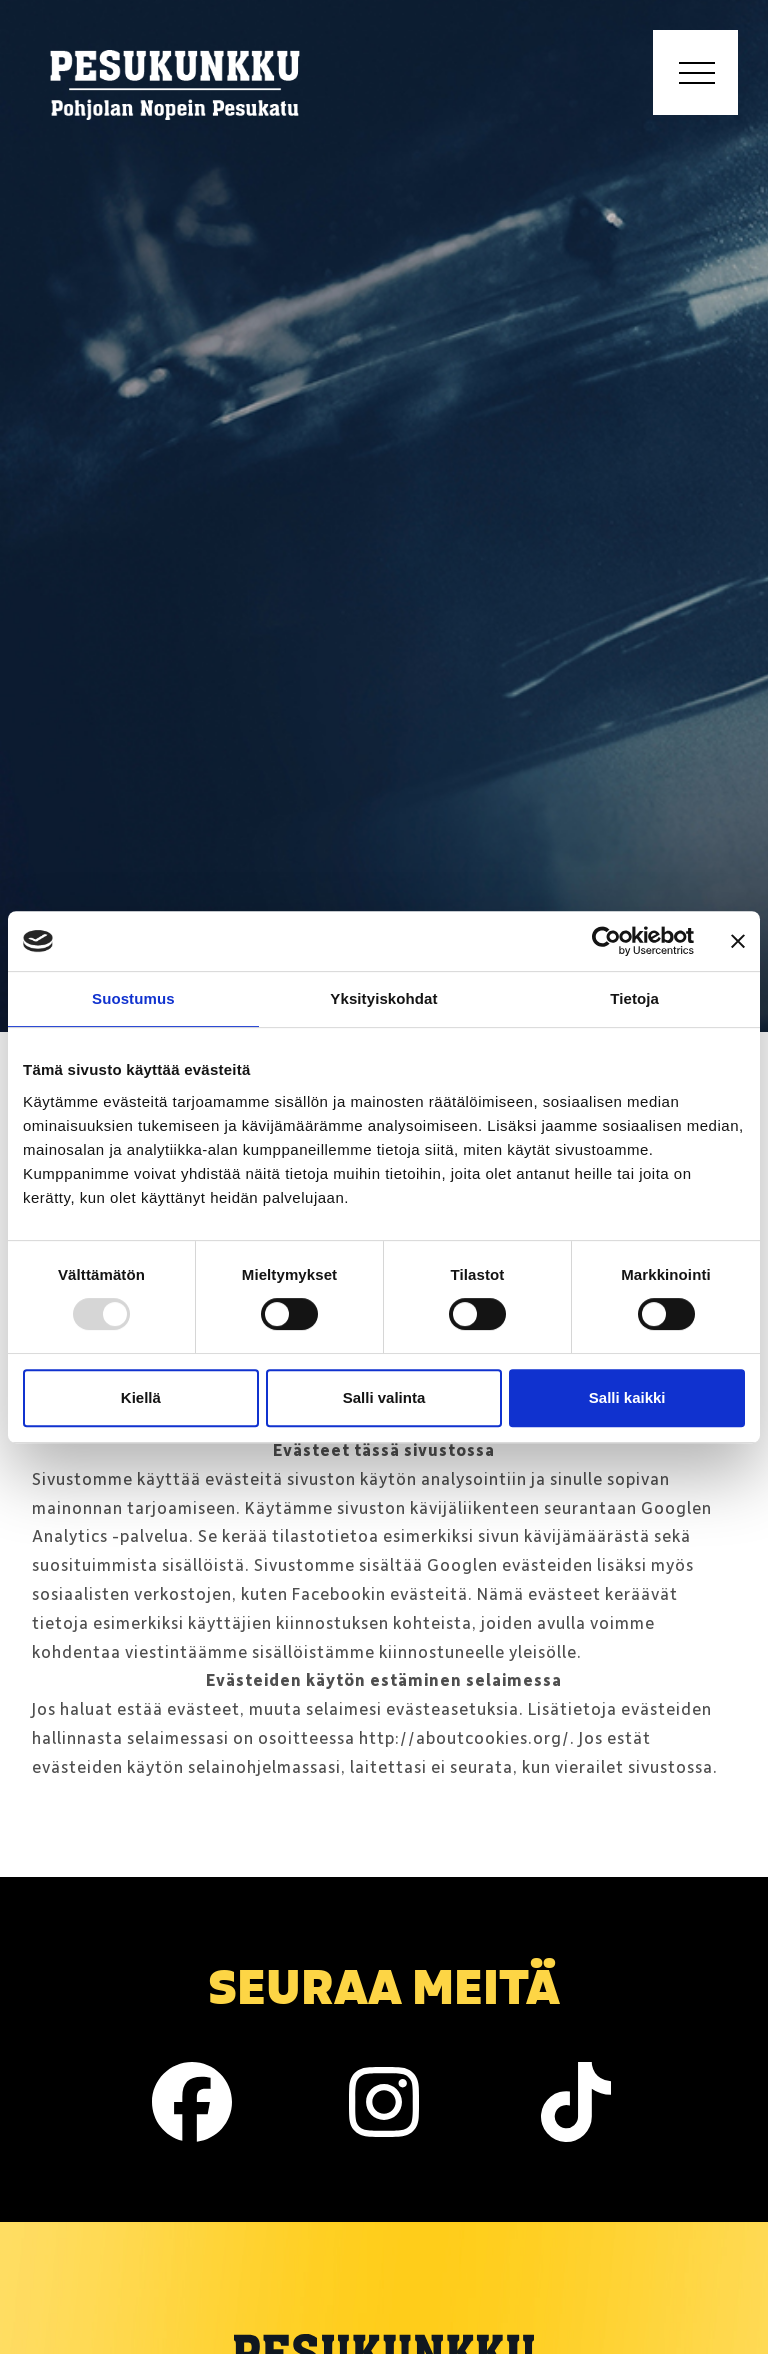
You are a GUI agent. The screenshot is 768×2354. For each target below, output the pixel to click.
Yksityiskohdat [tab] (383, 998)
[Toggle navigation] (695, 72)
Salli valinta (384, 1397)
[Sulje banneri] (738, 941)
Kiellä (141, 1397)
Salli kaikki (627, 1397)
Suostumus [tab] (133, 998)
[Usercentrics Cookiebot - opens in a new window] (606, 941)
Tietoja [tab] (634, 998)
